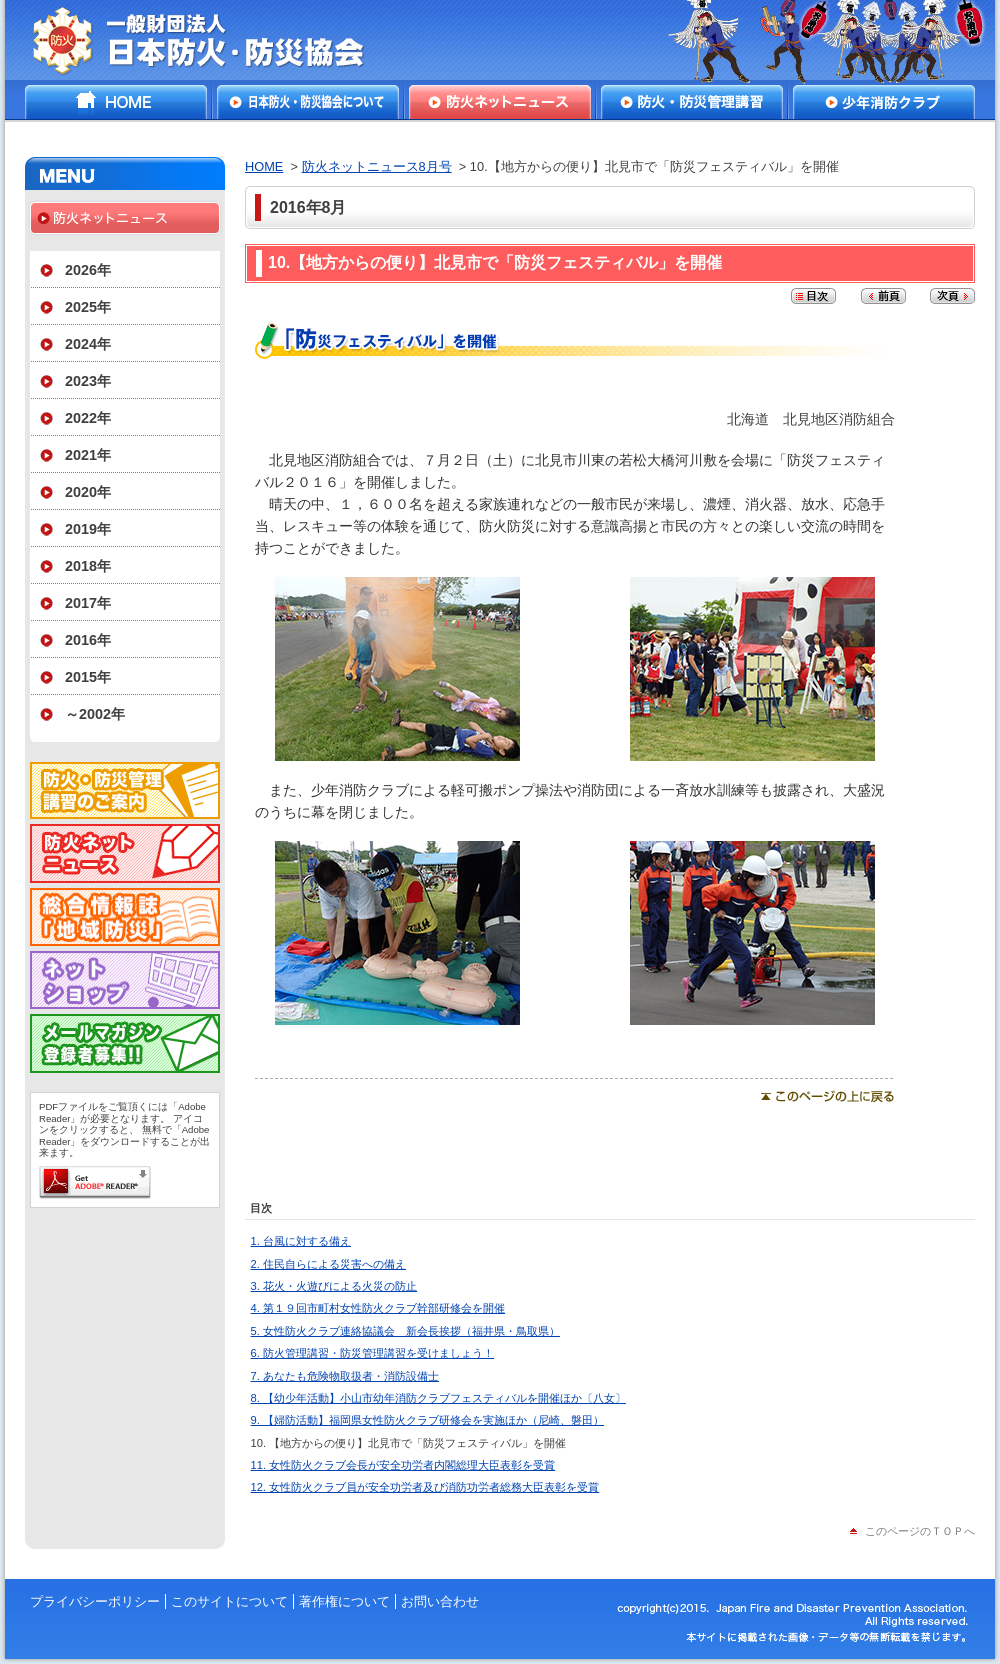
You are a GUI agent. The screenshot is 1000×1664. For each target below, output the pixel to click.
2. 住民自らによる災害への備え (328, 1264)
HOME (116, 102)
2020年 (88, 492)
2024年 (88, 344)
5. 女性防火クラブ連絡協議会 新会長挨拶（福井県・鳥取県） (405, 1331)
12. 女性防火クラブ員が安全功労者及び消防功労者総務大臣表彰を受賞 (425, 1487)
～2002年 (95, 714)
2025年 (88, 307)
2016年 (88, 640)
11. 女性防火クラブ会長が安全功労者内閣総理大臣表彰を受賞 (403, 1465)
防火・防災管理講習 (692, 102)
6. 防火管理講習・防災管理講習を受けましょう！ (372, 1353)
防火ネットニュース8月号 (377, 166)
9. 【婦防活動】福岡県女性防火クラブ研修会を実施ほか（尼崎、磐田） (427, 1420)
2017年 (88, 603)
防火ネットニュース (500, 102)
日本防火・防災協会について (308, 102)
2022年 (88, 418)
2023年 (88, 381)
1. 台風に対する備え (301, 1241)
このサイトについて (229, 1601)
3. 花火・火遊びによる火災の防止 (334, 1286)
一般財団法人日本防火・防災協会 (212, 40)
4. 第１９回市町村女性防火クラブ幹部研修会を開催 (378, 1308)
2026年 (88, 270)
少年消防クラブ (884, 102)
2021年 (88, 455)
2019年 (88, 529)
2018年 (88, 566)
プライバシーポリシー (95, 1601)
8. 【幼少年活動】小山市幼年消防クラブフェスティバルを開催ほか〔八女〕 (438, 1398)
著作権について (344, 1601)
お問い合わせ (440, 1601)
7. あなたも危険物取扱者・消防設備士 (345, 1376)
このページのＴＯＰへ (920, 1531)
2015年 (88, 677)
